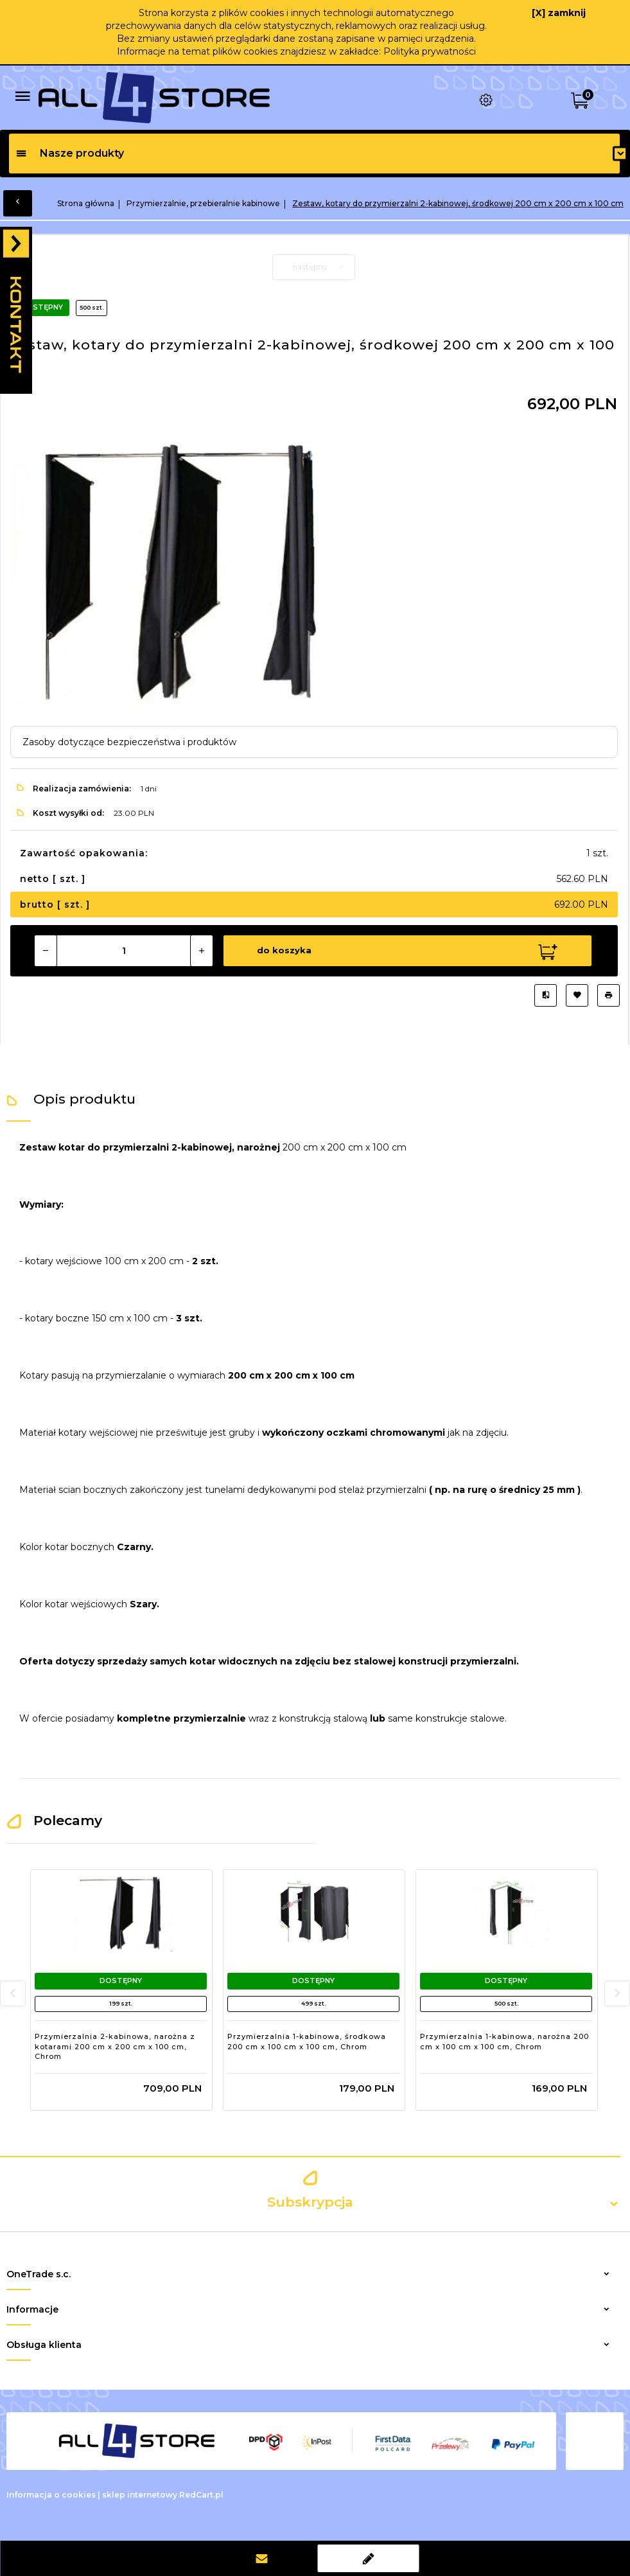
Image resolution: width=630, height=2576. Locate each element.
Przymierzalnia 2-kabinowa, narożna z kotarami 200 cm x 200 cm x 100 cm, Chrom (115, 2046)
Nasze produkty (69, 153)
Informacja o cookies (51, 2495)
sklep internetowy (139, 2495)
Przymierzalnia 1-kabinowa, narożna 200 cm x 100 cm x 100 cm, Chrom (504, 2041)
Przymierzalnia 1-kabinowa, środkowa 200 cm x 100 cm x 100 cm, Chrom (306, 2041)
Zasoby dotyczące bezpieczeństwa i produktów (129, 742)
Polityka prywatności (429, 51)
